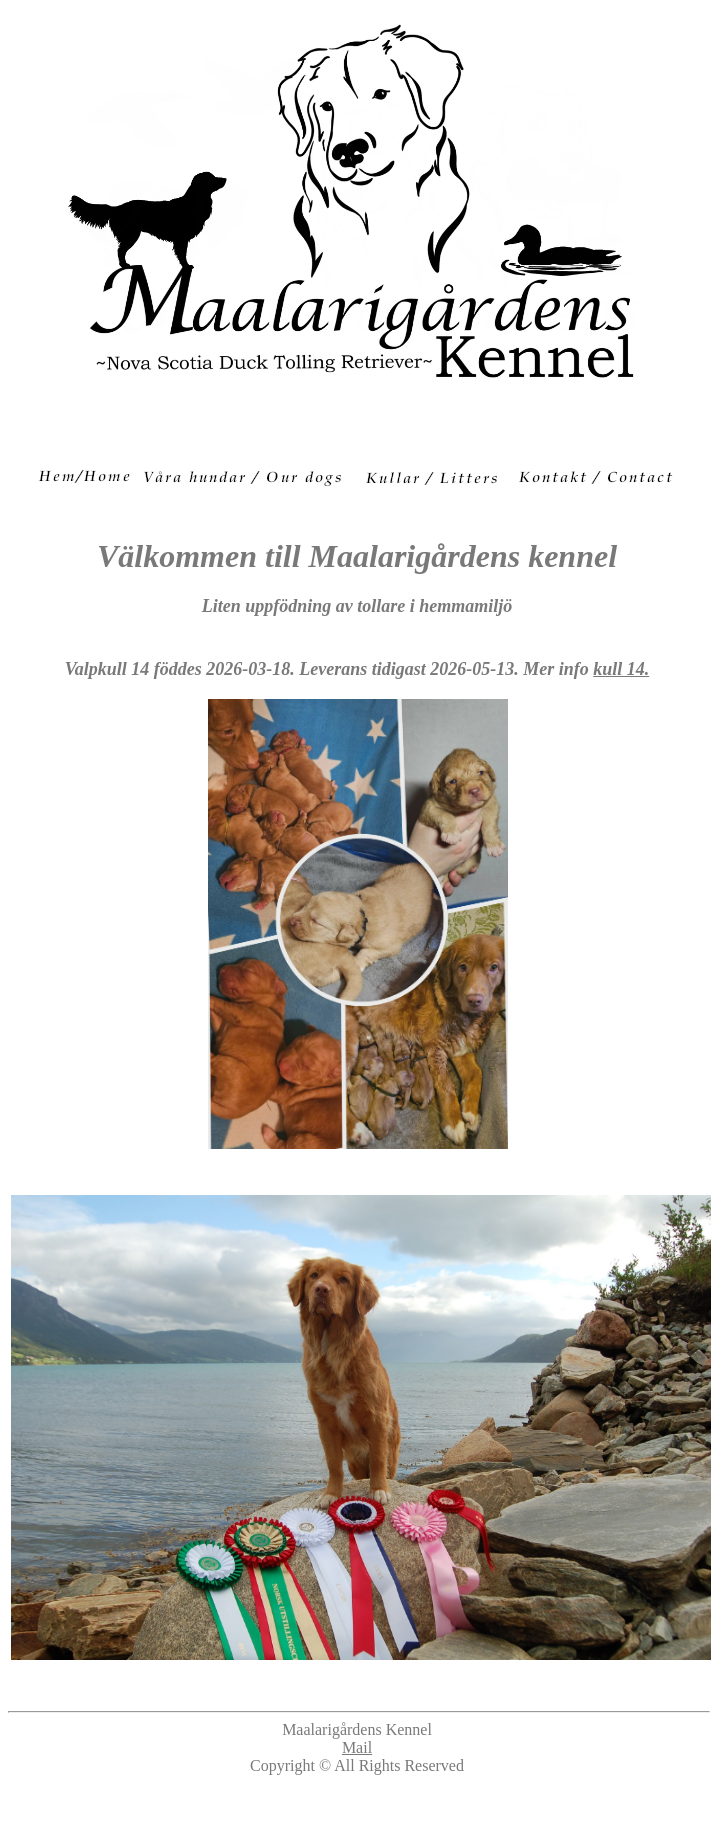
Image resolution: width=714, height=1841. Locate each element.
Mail (357, 1747)
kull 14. (621, 669)
